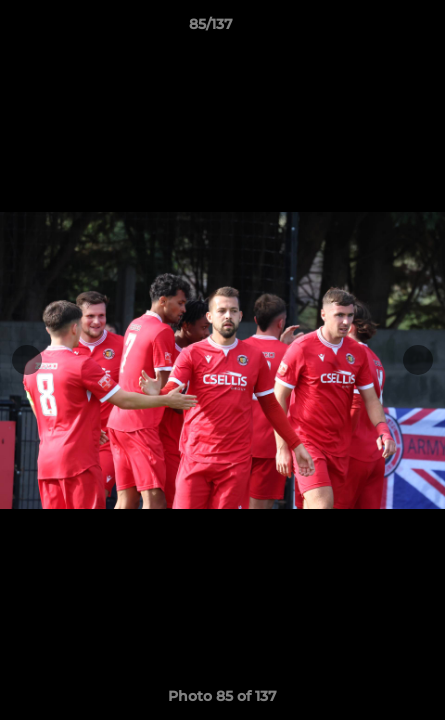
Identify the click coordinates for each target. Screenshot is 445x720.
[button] (373, 29)
